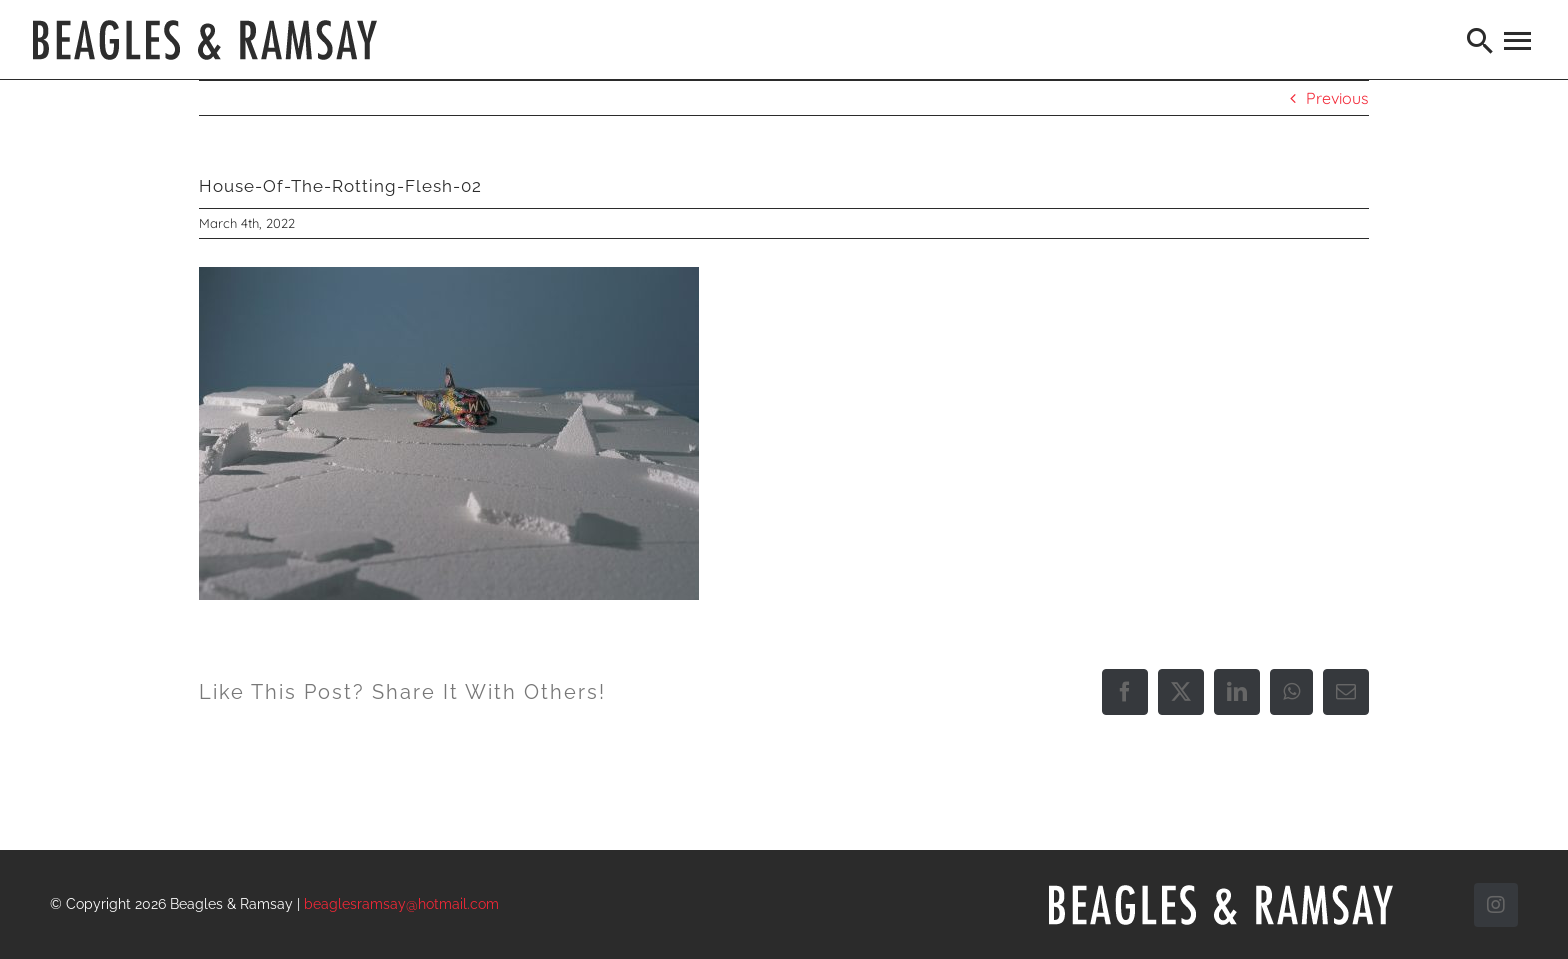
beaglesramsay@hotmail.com (401, 904)
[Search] (1481, 40)
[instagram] (1496, 905)
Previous (1337, 98)
